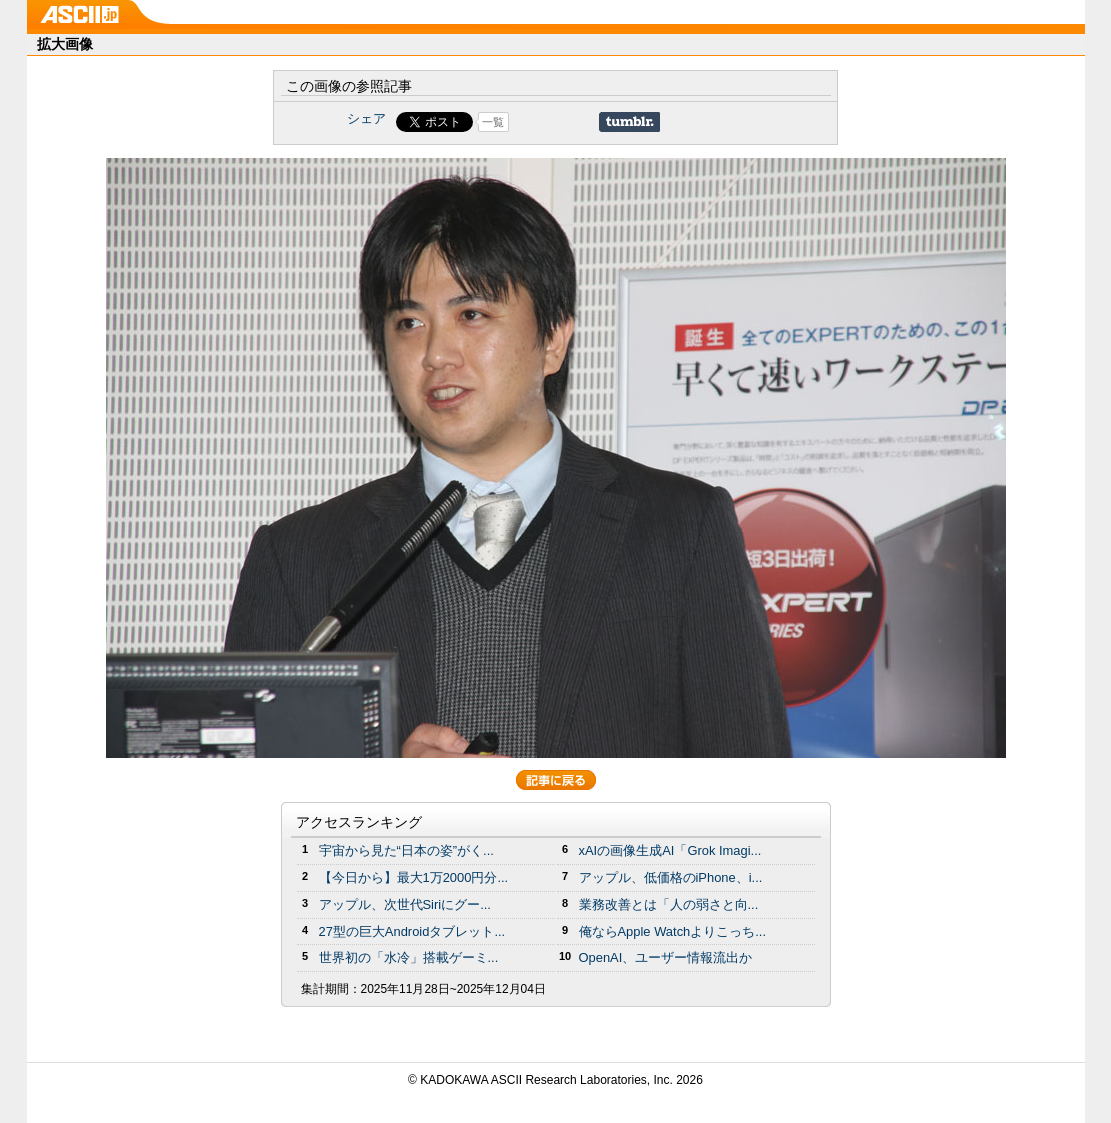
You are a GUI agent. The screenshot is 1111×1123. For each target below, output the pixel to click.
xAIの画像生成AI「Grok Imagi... (670, 850)
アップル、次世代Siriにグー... (405, 904)
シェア (366, 118)
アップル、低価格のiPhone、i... (671, 877)
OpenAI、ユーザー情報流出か (666, 957)
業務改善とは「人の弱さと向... (669, 904)
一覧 (493, 122)
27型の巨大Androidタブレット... (412, 931)
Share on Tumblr (629, 122)
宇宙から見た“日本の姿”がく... (406, 850)
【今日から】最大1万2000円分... (414, 877)
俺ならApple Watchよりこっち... (673, 931)
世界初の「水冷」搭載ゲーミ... (409, 957)
